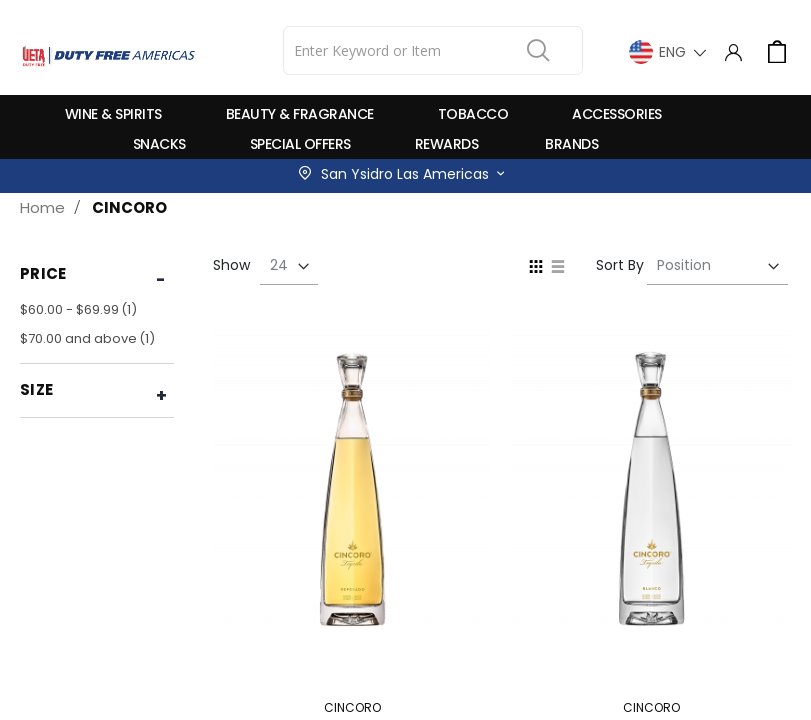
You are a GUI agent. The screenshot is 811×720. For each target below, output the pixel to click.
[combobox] (433, 50)
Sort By (620, 265)
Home (42, 207)
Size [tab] (36, 389)
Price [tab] (43, 273)
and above (90, 338)
